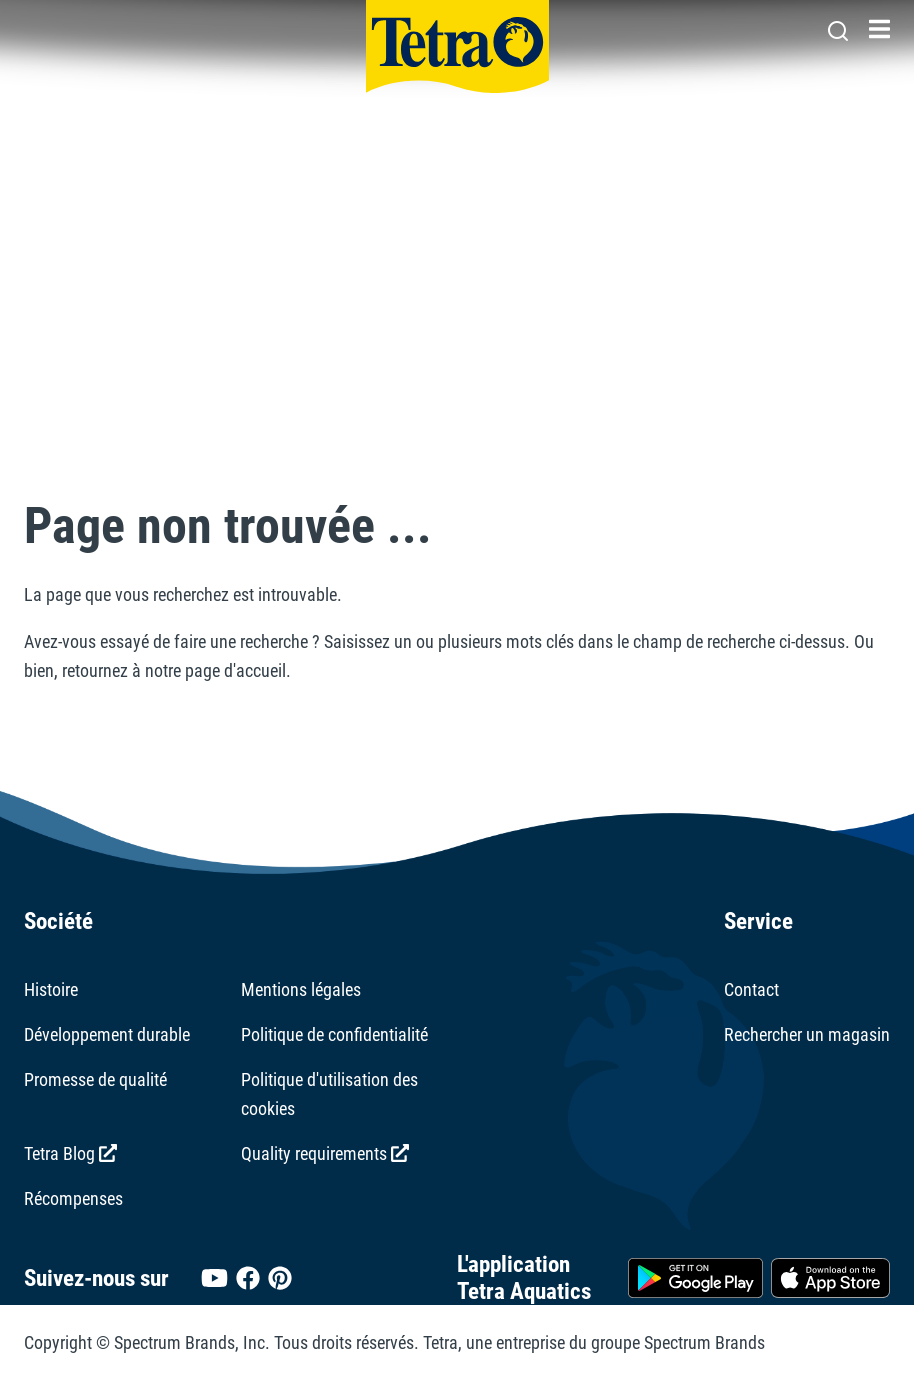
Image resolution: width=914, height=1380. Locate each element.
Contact (751, 989)
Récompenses (73, 1198)
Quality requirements (325, 1153)
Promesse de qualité (95, 1079)
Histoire (51, 989)
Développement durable (107, 1034)
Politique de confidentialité (334, 1034)
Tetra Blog (70, 1153)
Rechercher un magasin (807, 1034)
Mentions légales (301, 989)
